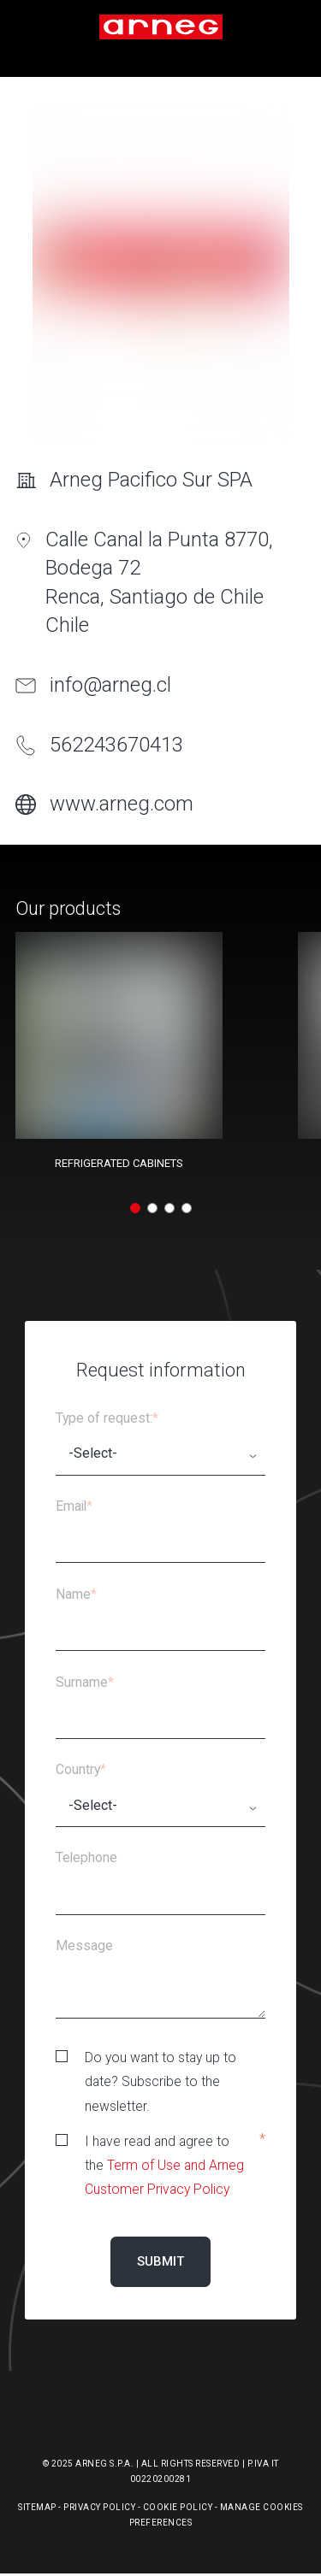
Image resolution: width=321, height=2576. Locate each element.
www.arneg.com (121, 804)
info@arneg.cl (110, 685)
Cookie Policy (178, 2507)
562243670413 (116, 745)
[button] (135, 1208)
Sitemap (37, 2507)
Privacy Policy (99, 2507)
